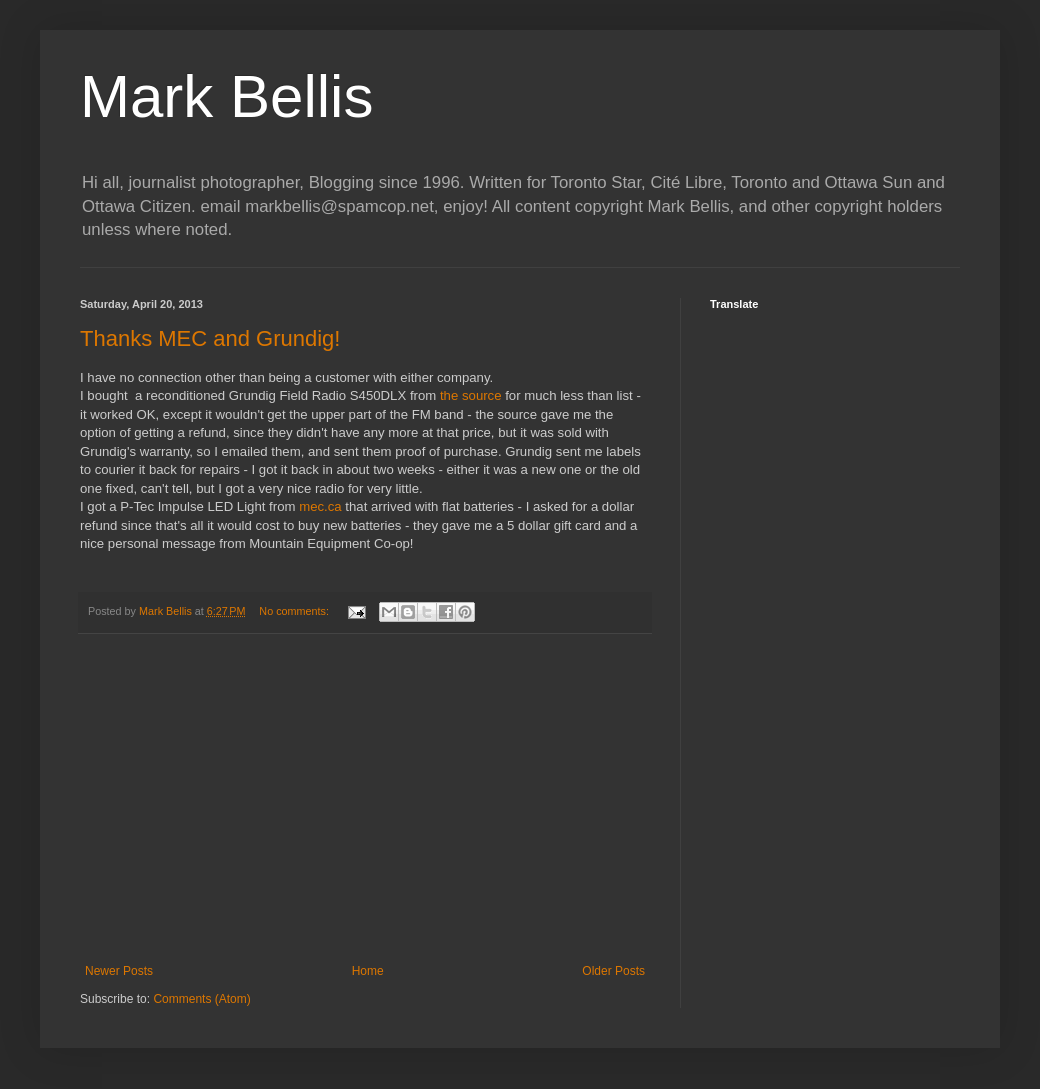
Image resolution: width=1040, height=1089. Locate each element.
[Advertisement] (365, 799)
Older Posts (613, 971)
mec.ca (320, 506)
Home (368, 971)
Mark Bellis (226, 96)
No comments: (295, 611)
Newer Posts (119, 971)
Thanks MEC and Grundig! (210, 338)
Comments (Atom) (201, 999)
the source (471, 395)
